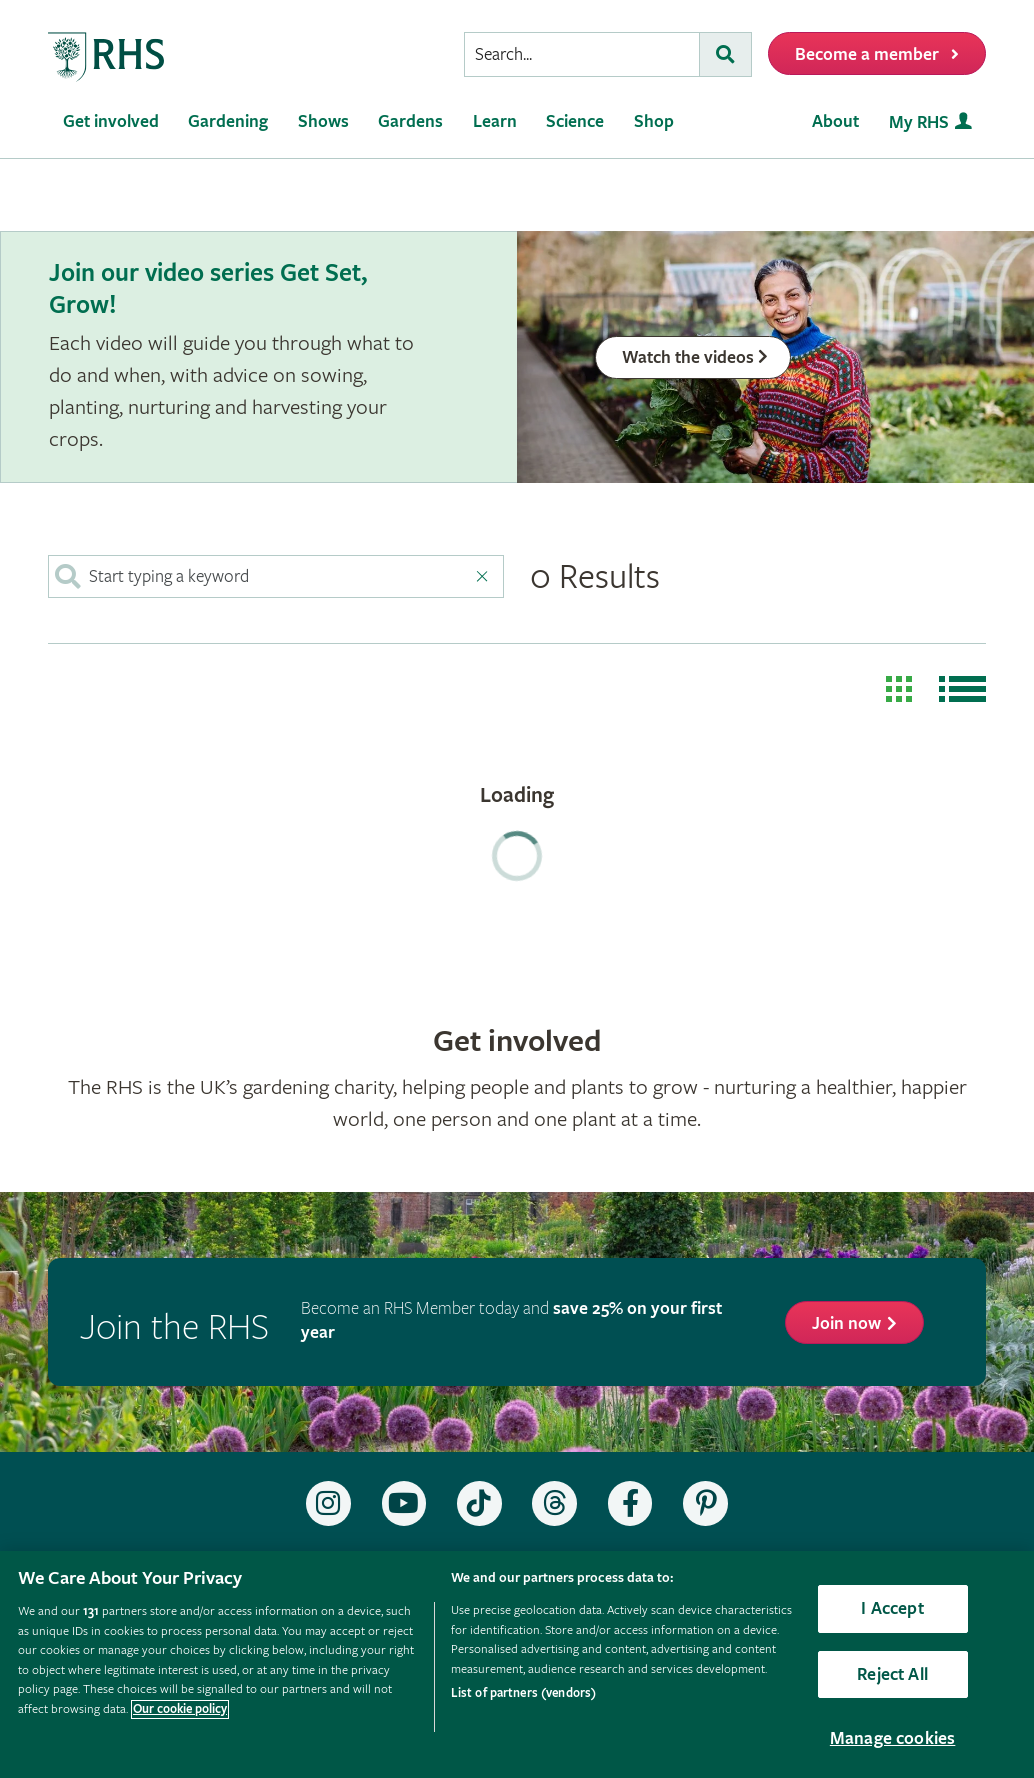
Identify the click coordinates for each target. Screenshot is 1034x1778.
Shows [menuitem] (323, 121)
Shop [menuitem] (654, 121)
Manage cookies (893, 1738)
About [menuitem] (835, 121)
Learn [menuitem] (495, 121)
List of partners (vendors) (523, 1693)
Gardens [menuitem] (410, 121)
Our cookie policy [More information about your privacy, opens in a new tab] (180, 1709)
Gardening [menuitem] (228, 121)
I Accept (892, 1608)
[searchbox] (582, 54)
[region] (517, 1664)
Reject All (892, 1674)
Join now (846, 1323)
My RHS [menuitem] (919, 122)
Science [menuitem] (575, 121)
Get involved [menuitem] (111, 121)
